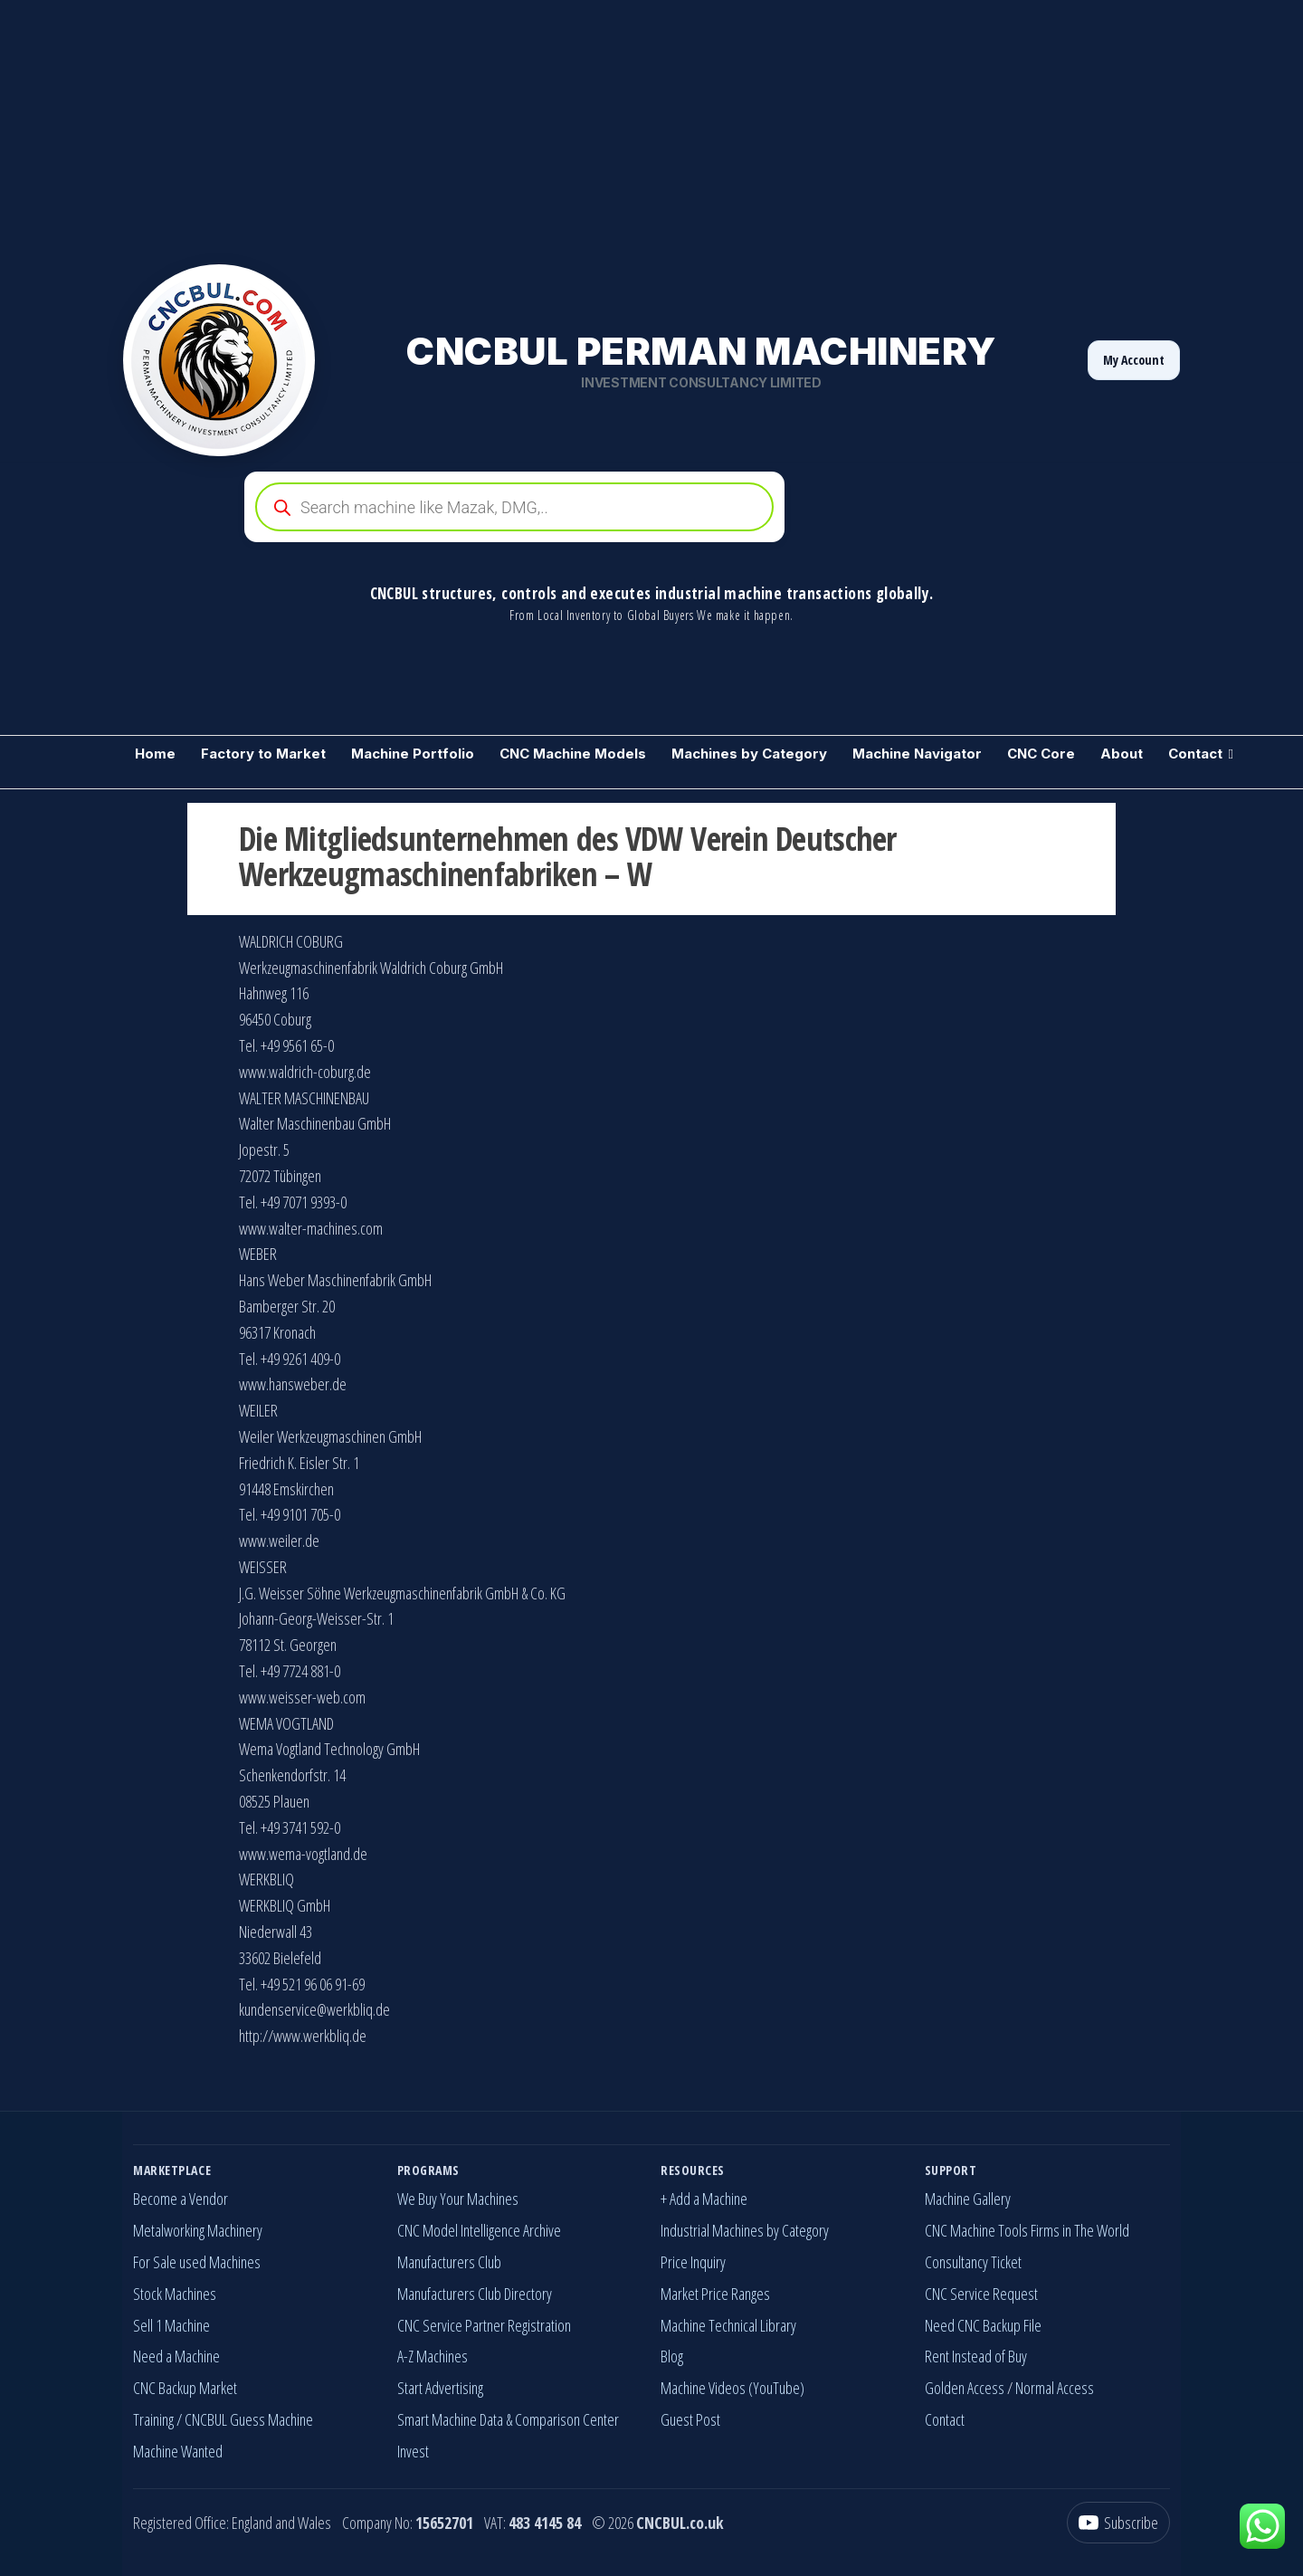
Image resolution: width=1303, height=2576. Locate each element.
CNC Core (1041, 753)
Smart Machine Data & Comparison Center (508, 2419)
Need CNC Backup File (983, 2325)
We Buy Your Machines (457, 2198)
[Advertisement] (543, 126)
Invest (413, 2451)
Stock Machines (174, 2293)
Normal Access (1054, 2388)
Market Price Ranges (715, 2293)
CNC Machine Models (572, 753)
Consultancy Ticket (973, 2262)
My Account (1134, 359)
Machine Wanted (178, 2451)
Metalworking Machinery (197, 2230)
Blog (672, 2356)
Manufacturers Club (449, 2262)
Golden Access (964, 2388)
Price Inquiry (693, 2262)
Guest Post (690, 2419)
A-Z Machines (432, 2356)
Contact (1195, 753)
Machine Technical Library (728, 2325)
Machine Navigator (917, 753)
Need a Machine (176, 2356)
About (1121, 753)
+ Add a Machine (704, 2198)
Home (155, 753)
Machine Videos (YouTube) (732, 2388)
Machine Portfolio (412, 753)
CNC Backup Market (185, 2388)
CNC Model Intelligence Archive (479, 2230)
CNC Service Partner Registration (484, 2325)
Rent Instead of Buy (976, 2356)
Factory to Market (263, 753)
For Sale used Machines (197, 2262)
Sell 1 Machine (171, 2325)
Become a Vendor (180, 2198)
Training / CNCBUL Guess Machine (223, 2419)
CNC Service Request (981, 2293)
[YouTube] (1118, 2523)
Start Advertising (440, 2388)
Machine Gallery (968, 2198)
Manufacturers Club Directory (474, 2293)
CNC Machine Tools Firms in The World (1027, 2230)
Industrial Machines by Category (745, 2230)
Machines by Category (749, 753)
